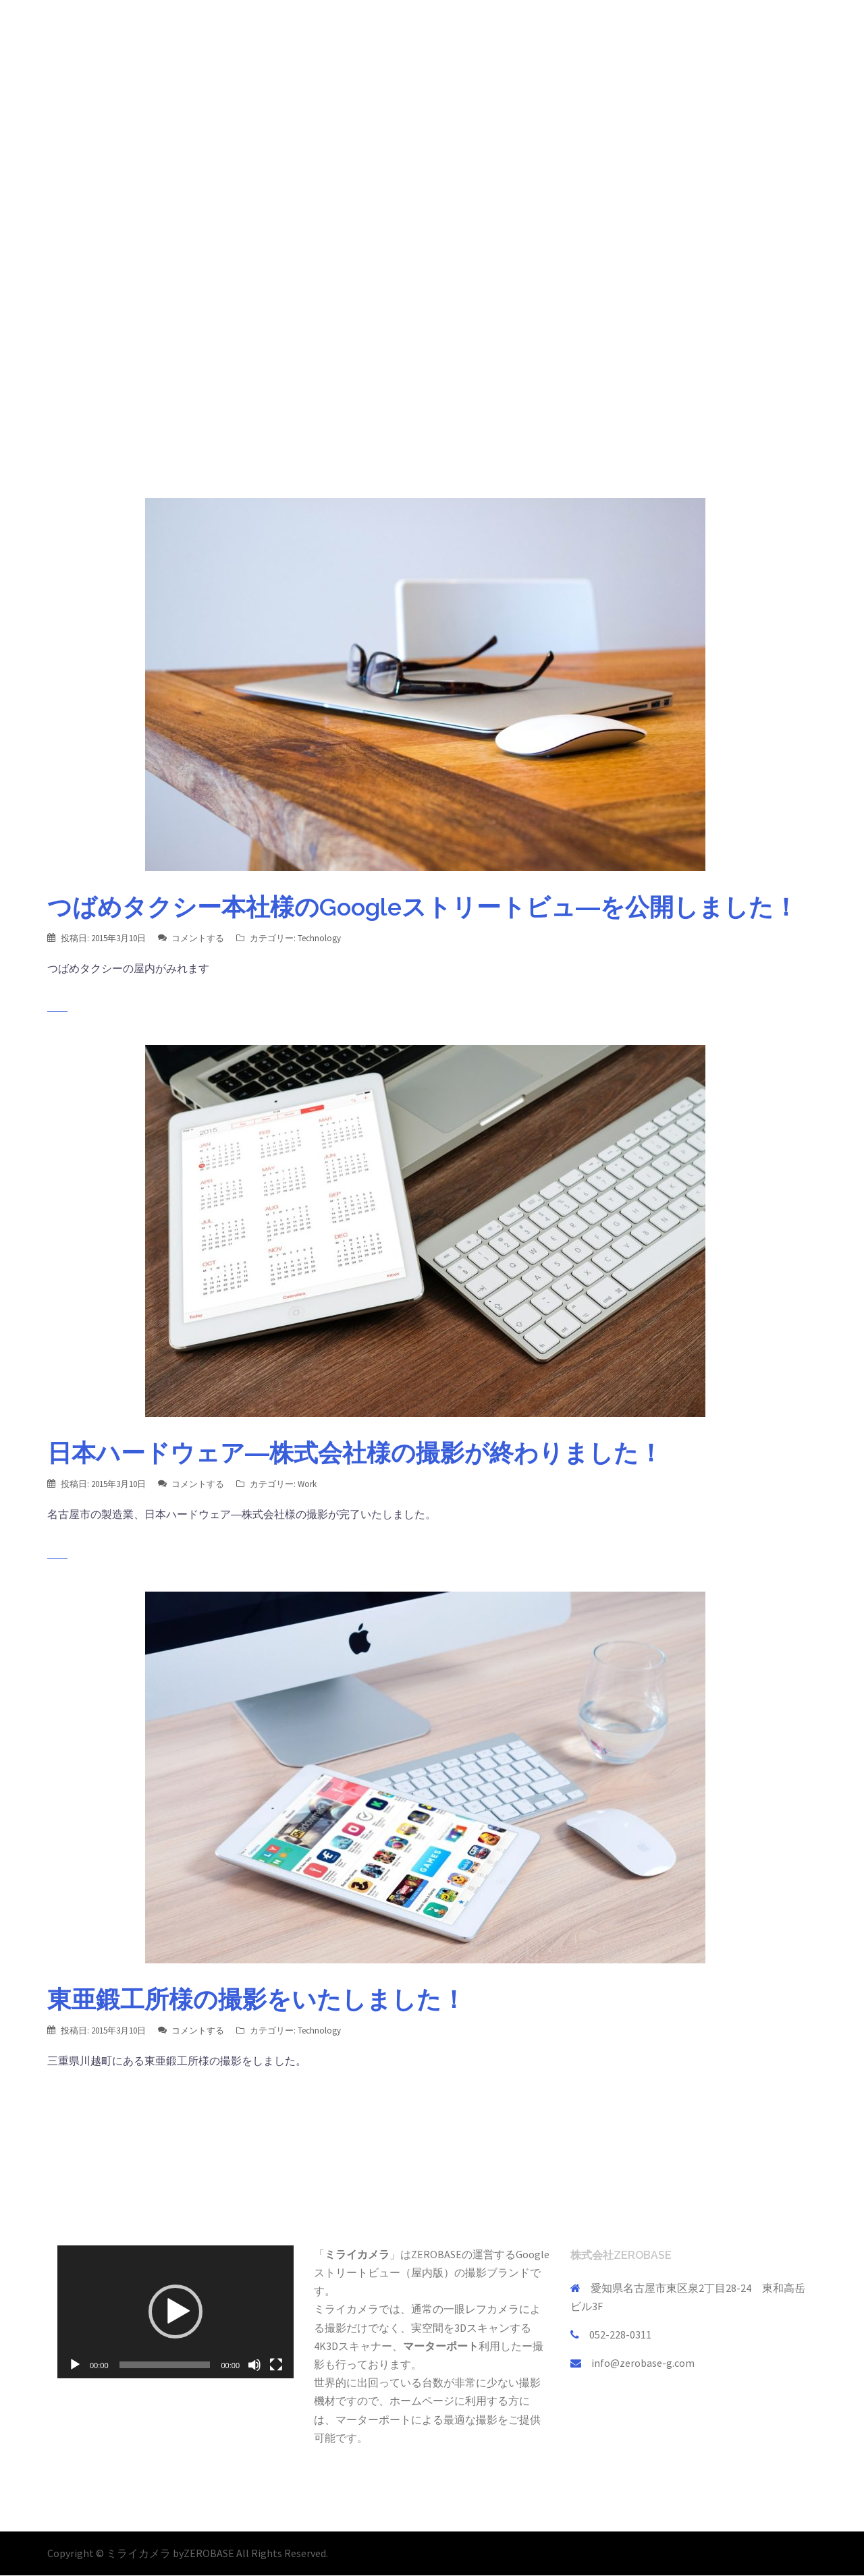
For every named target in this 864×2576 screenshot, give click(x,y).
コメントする (197, 938)
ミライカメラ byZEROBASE (171, 2553)
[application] (175, 2311)
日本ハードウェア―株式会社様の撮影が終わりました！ (355, 1452)
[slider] (165, 2364)
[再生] (75, 2365)
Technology (319, 938)
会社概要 (656, 35)
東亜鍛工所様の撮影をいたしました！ (256, 1999)
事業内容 (533, 35)
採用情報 (713, 35)
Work (307, 1484)
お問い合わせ (779, 35)
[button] (175, 2312)
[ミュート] (254, 2365)
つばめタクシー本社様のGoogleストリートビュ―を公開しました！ (422, 907)
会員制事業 (594, 35)
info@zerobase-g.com (643, 2363)
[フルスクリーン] (276, 2365)
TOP (485, 35)
